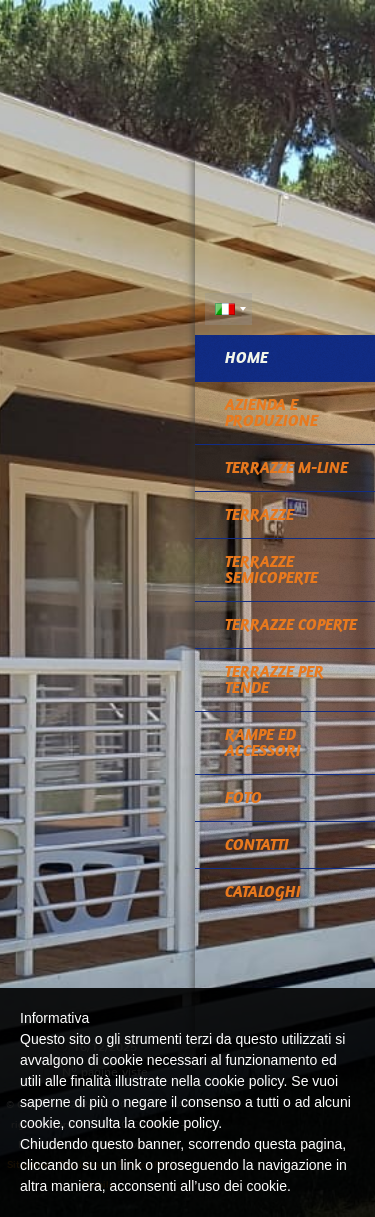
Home (246, 357)
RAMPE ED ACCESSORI (263, 742)
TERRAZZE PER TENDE (274, 679)
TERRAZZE (259, 514)
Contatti (257, 844)
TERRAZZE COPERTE (291, 624)
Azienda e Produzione (271, 412)
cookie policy (178, 1123)
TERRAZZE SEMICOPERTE (271, 569)
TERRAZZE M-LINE (286, 467)
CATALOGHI (263, 891)
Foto (243, 797)
